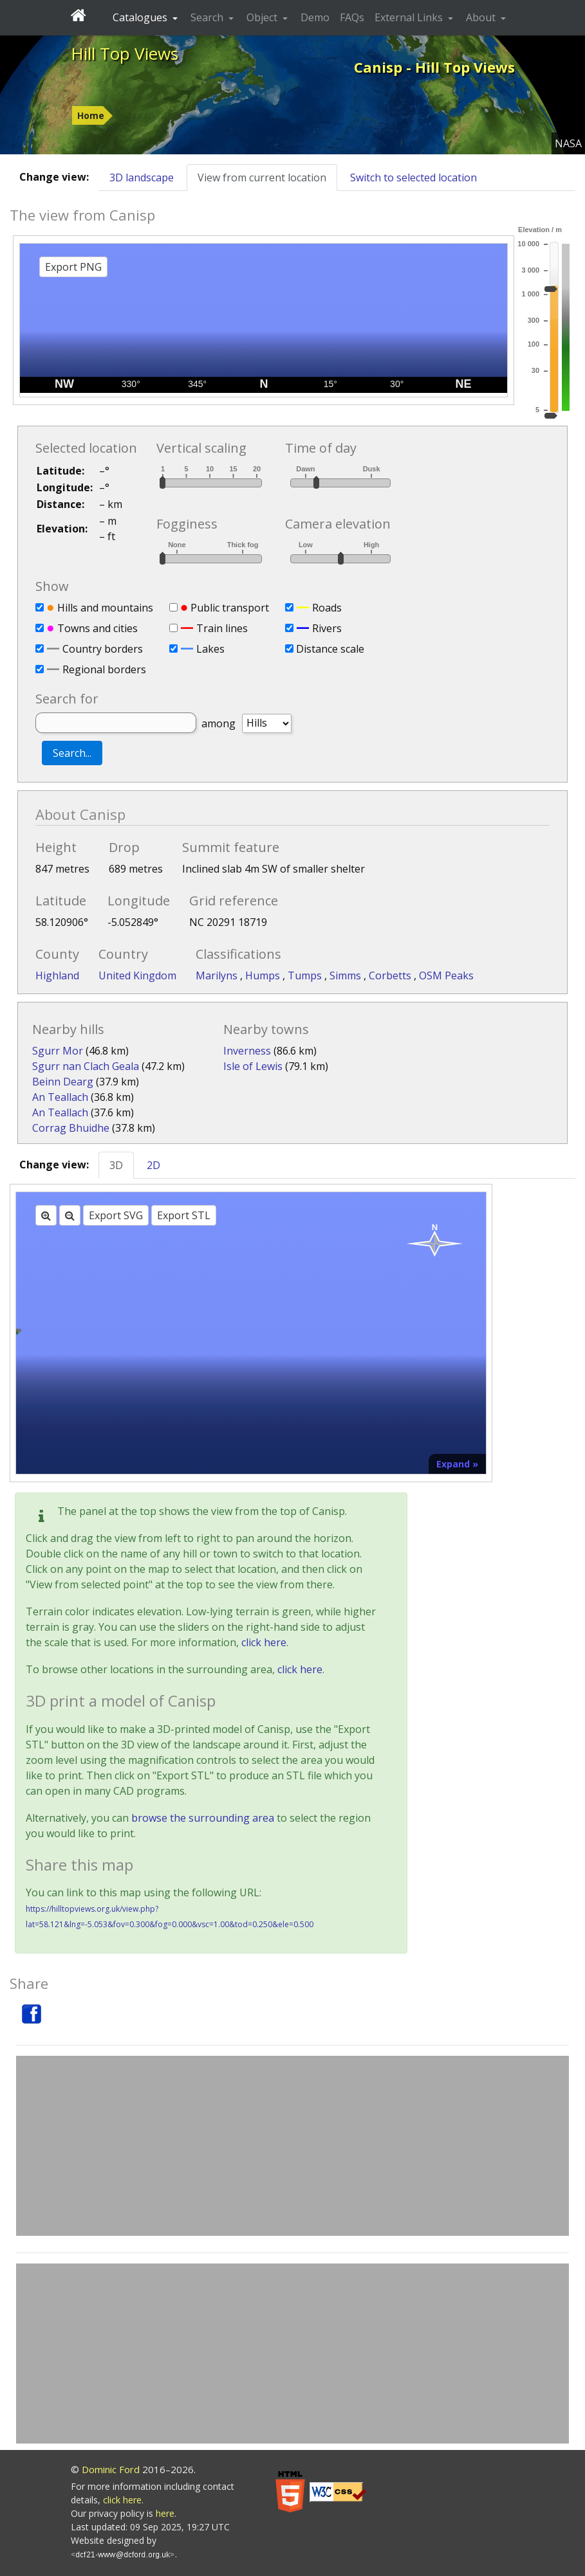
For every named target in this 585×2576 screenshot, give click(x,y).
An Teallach (60, 1097)
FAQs (352, 17)
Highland (57, 975)
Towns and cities (97, 628)
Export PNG (73, 267)
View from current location (262, 177)
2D (153, 1165)
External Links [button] (410, 17)
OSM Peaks (446, 975)
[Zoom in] (46, 1215)
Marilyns (218, 975)
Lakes (210, 649)
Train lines (222, 628)
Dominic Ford (111, 2469)
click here (263, 1642)
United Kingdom (137, 975)
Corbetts (391, 975)
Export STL (183, 1215)
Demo (315, 17)
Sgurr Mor (57, 1051)
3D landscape (141, 177)
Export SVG (116, 1215)
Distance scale (330, 649)
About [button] (482, 17)
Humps (264, 975)
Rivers (327, 628)
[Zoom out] (69, 1215)
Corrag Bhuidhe (70, 1128)
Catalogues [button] (141, 17)
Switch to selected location (413, 177)
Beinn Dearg (62, 1082)
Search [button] (208, 17)
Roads (327, 608)
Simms (347, 975)
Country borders (102, 649)
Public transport (229, 608)
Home (90, 115)
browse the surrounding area (202, 1818)
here (165, 2513)
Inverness (247, 1051)
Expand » (457, 1464)
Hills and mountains (105, 608)
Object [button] (263, 17)
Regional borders (104, 669)
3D (116, 1165)
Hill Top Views (124, 53)
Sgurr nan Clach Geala (85, 1066)
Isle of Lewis (253, 1066)
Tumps (306, 975)
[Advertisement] (292, 2146)
